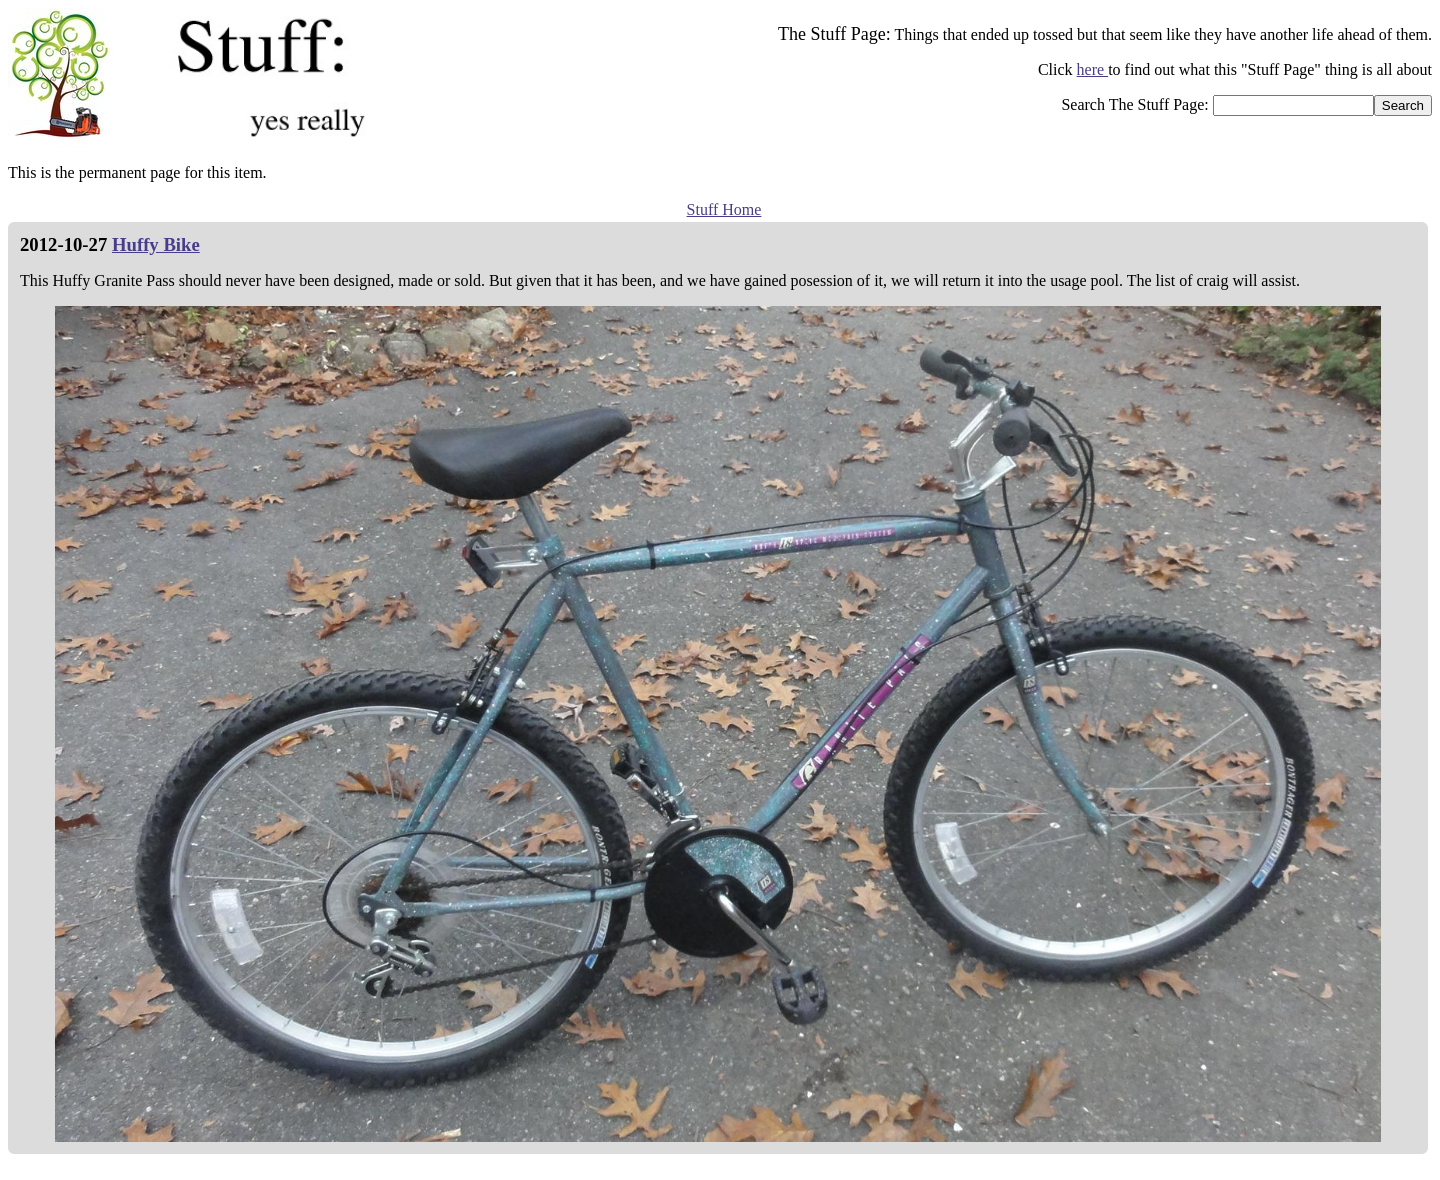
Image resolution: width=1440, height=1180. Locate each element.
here (1093, 69)
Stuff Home (724, 209)
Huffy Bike (156, 244)
